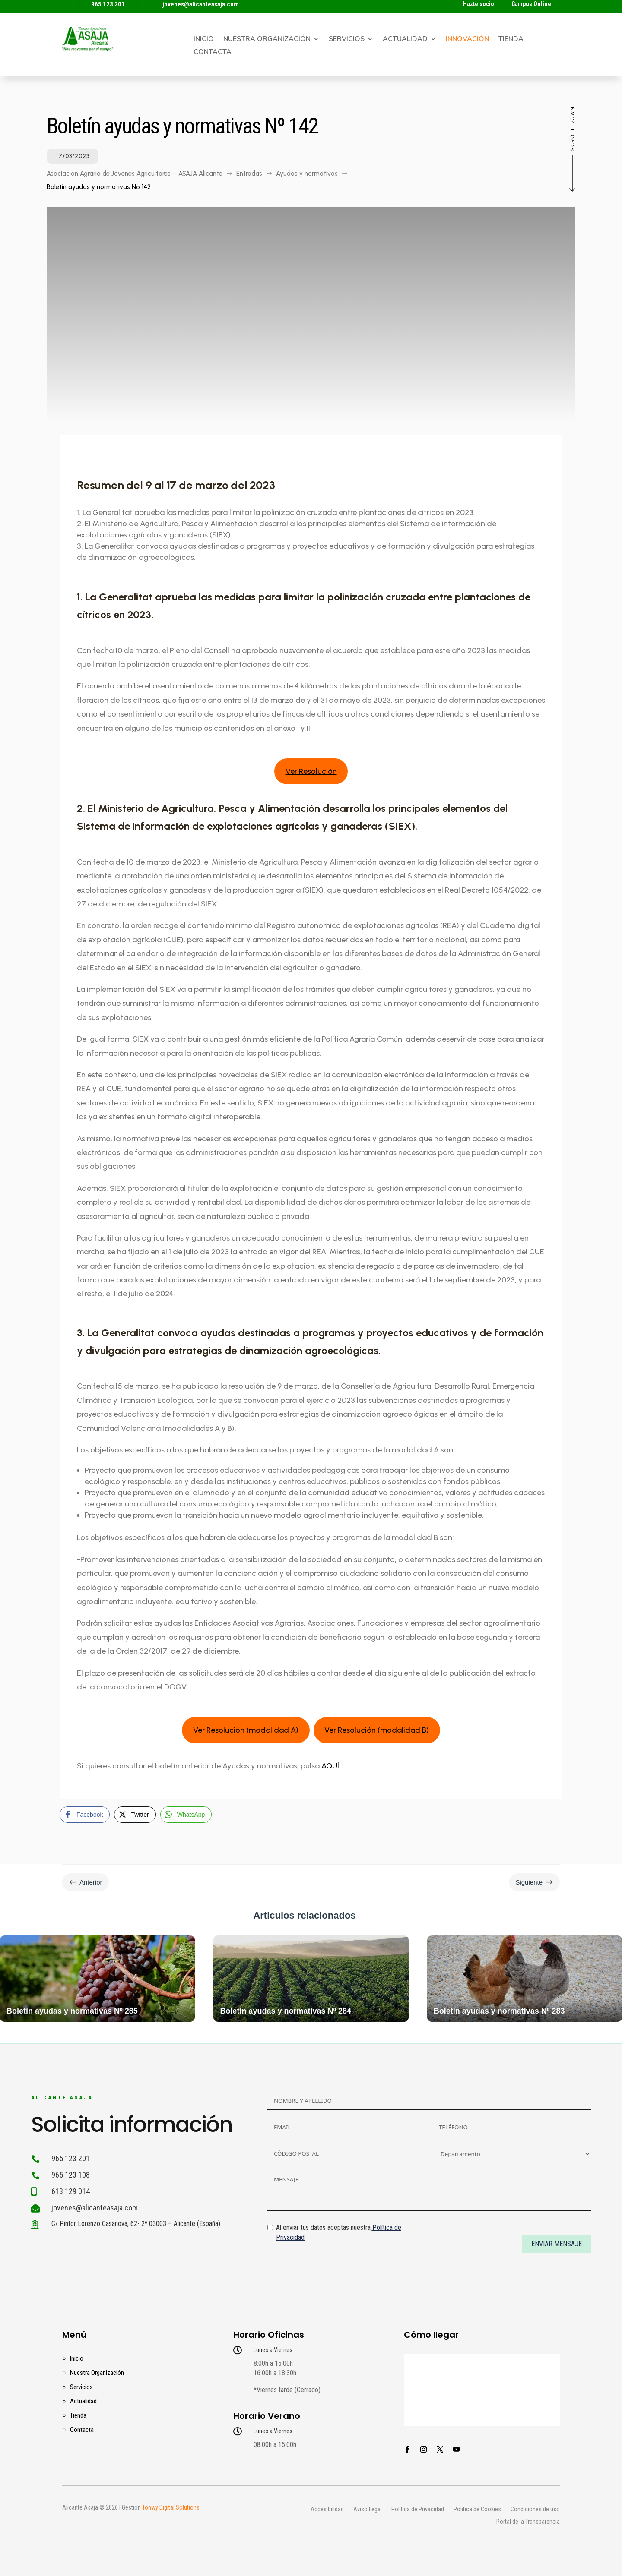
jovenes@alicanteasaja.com (200, 4)
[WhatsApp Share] (186, 1814)
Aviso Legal (367, 2510)
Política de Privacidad (417, 2510)
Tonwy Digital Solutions (171, 2507)
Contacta (213, 53)
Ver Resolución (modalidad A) (245, 1730)
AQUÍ (330, 1766)
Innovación (467, 40)
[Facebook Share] (85, 1814)
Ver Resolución (311, 771)
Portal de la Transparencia (528, 2522)
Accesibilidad (327, 2510)
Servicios (347, 40)
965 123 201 (108, 4)
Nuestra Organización (267, 40)
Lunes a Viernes (273, 2349)
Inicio (204, 40)
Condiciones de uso (535, 2510)
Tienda (511, 40)
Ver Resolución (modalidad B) (376, 1730)
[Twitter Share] (135, 1814)
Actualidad (405, 40)
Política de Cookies (477, 2510)
